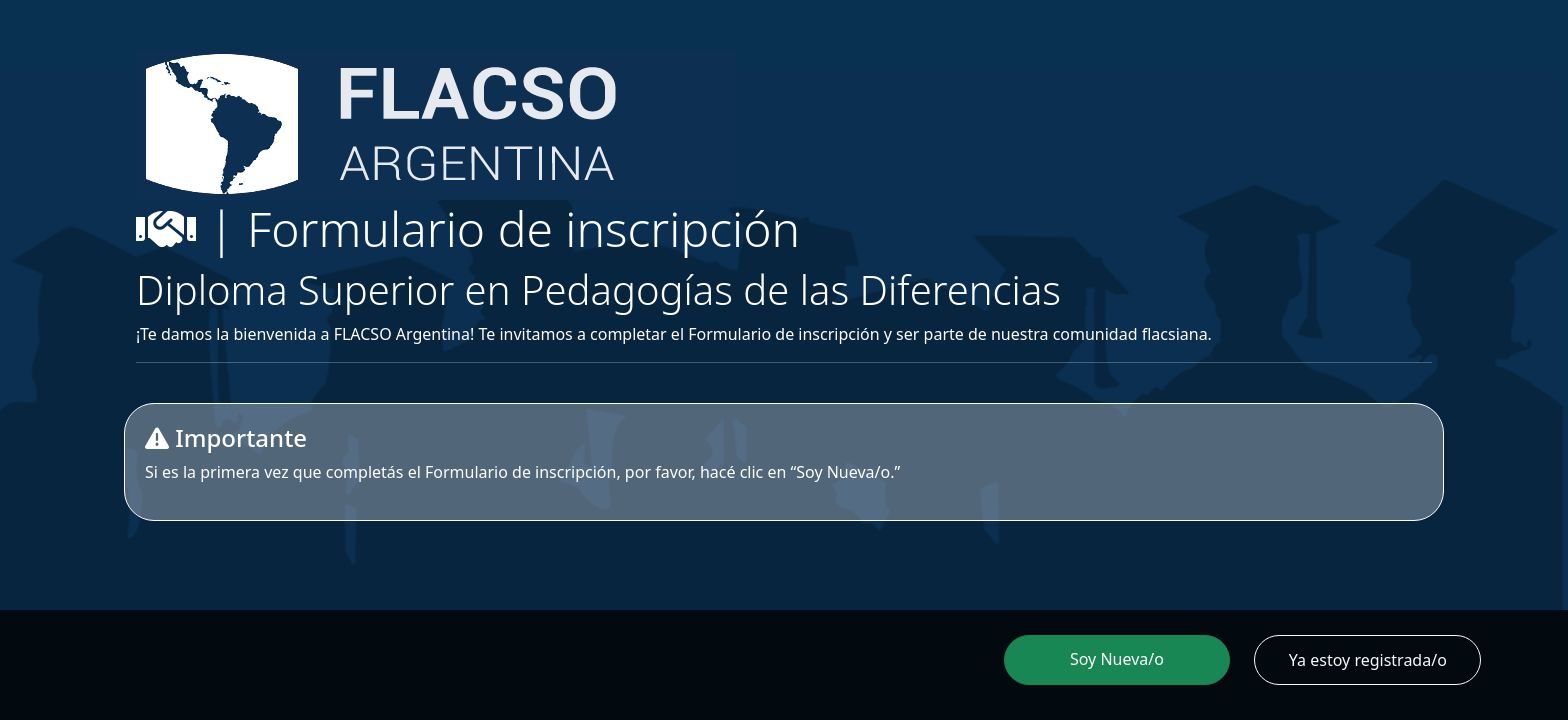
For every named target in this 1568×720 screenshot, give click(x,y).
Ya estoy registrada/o (1368, 660)
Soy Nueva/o (1117, 659)
